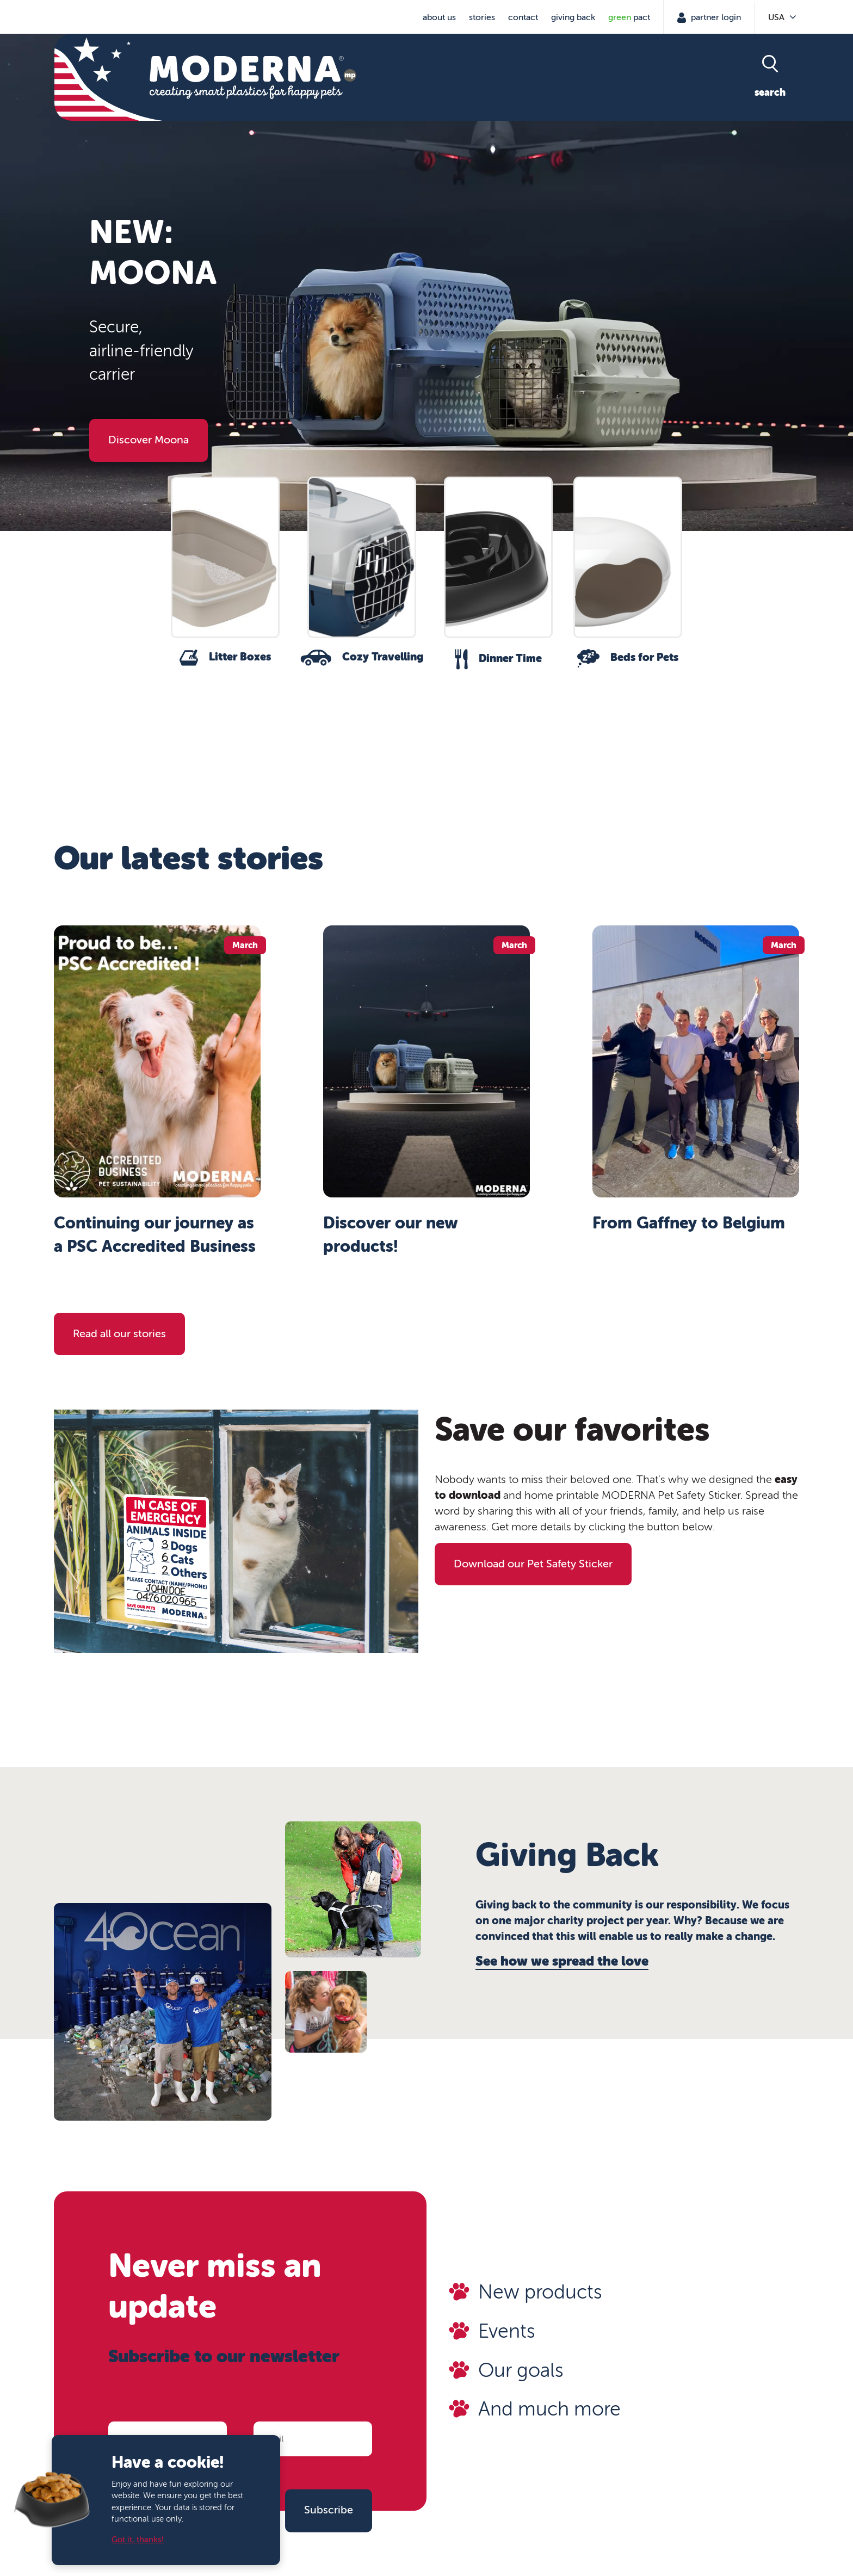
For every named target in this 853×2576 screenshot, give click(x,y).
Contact (523, 17)
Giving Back (573, 17)
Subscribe (328, 2510)
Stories (482, 17)
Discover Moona (148, 440)
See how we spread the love (561, 1961)
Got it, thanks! (138, 2539)
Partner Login (715, 17)
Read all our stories (119, 1333)
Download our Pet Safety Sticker (533, 1564)
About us (439, 17)
